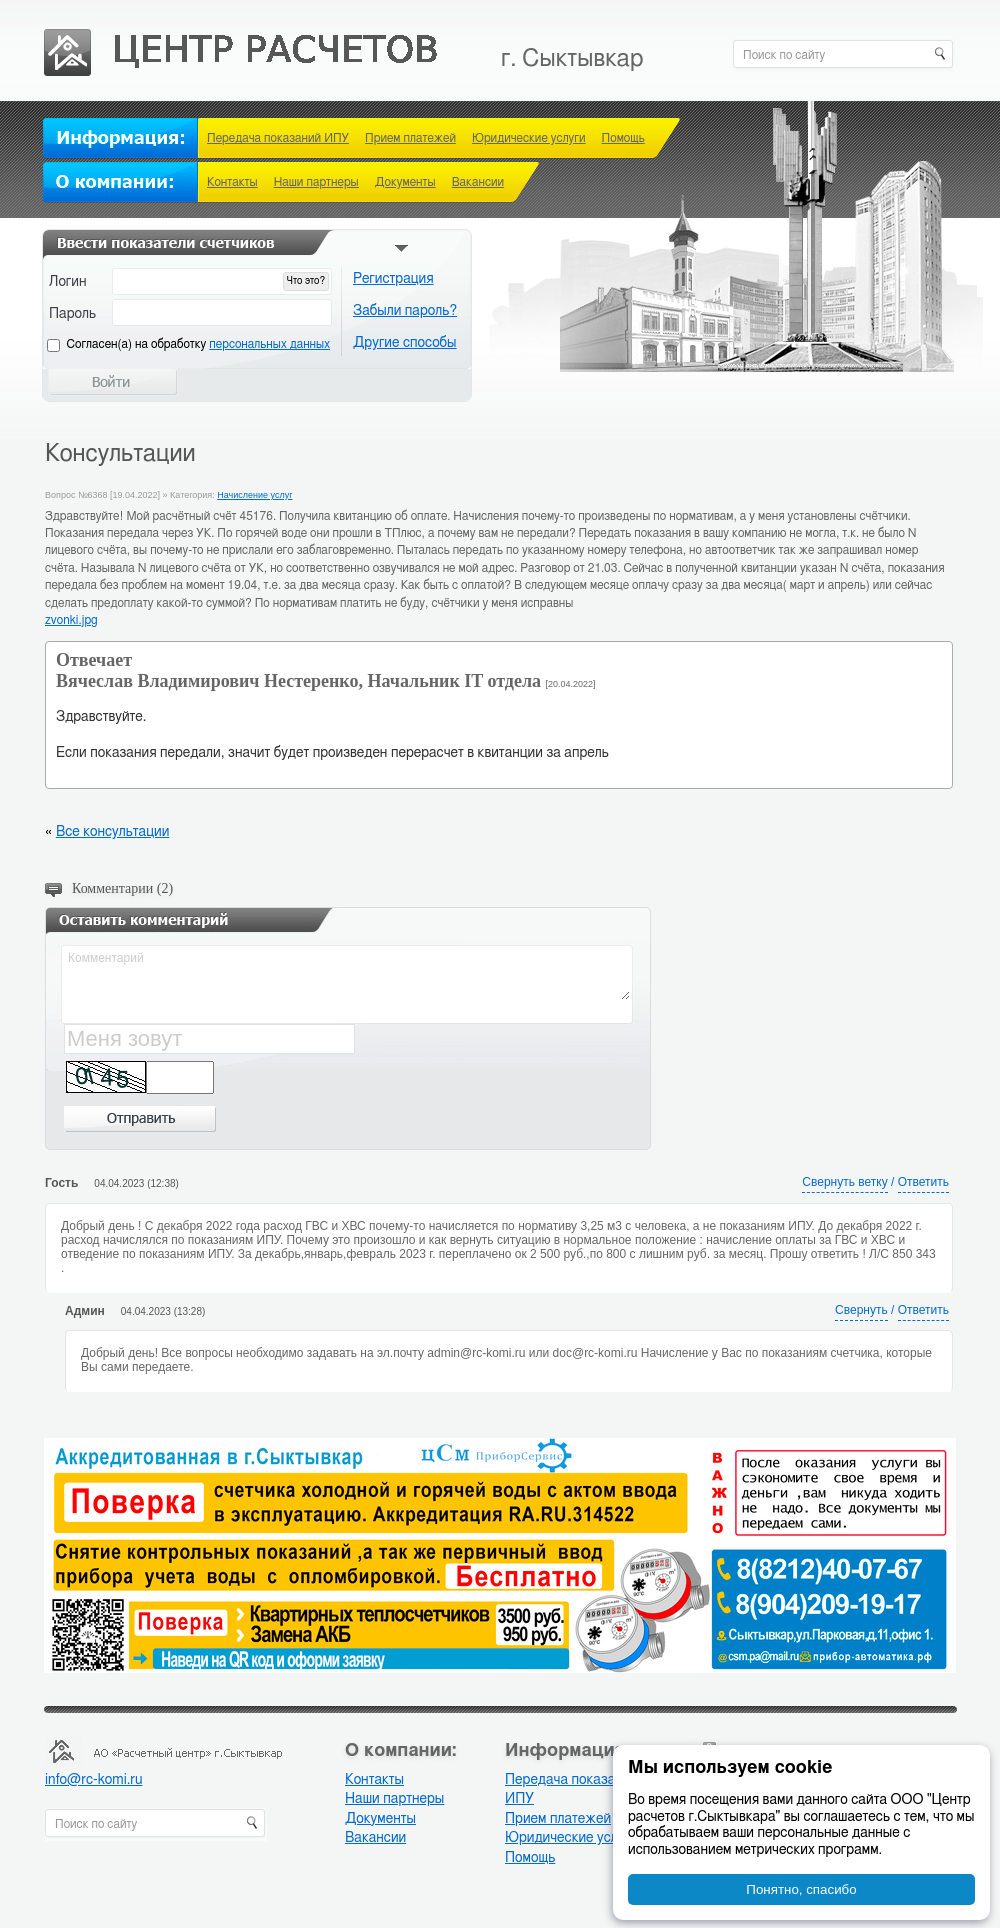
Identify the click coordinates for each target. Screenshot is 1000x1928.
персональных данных (269, 344)
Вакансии (478, 182)
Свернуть (861, 1310)
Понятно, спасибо (801, 1889)
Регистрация (393, 279)
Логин (68, 282)
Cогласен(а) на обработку (198, 344)
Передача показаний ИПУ (278, 138)
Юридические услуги (529, 138)
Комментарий (348, 974)
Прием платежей (410, 138)
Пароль (72, 314)
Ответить (923, 1182)
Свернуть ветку (844, 1182)
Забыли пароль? (405, 311)
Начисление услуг (254, 495)
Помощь (623, 138)
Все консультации (112, 832)
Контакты (232, 182)
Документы (405, 182)
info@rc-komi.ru (93, 1780)
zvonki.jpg (71, 620)
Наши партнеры (316, 182)
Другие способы (405, 343)
